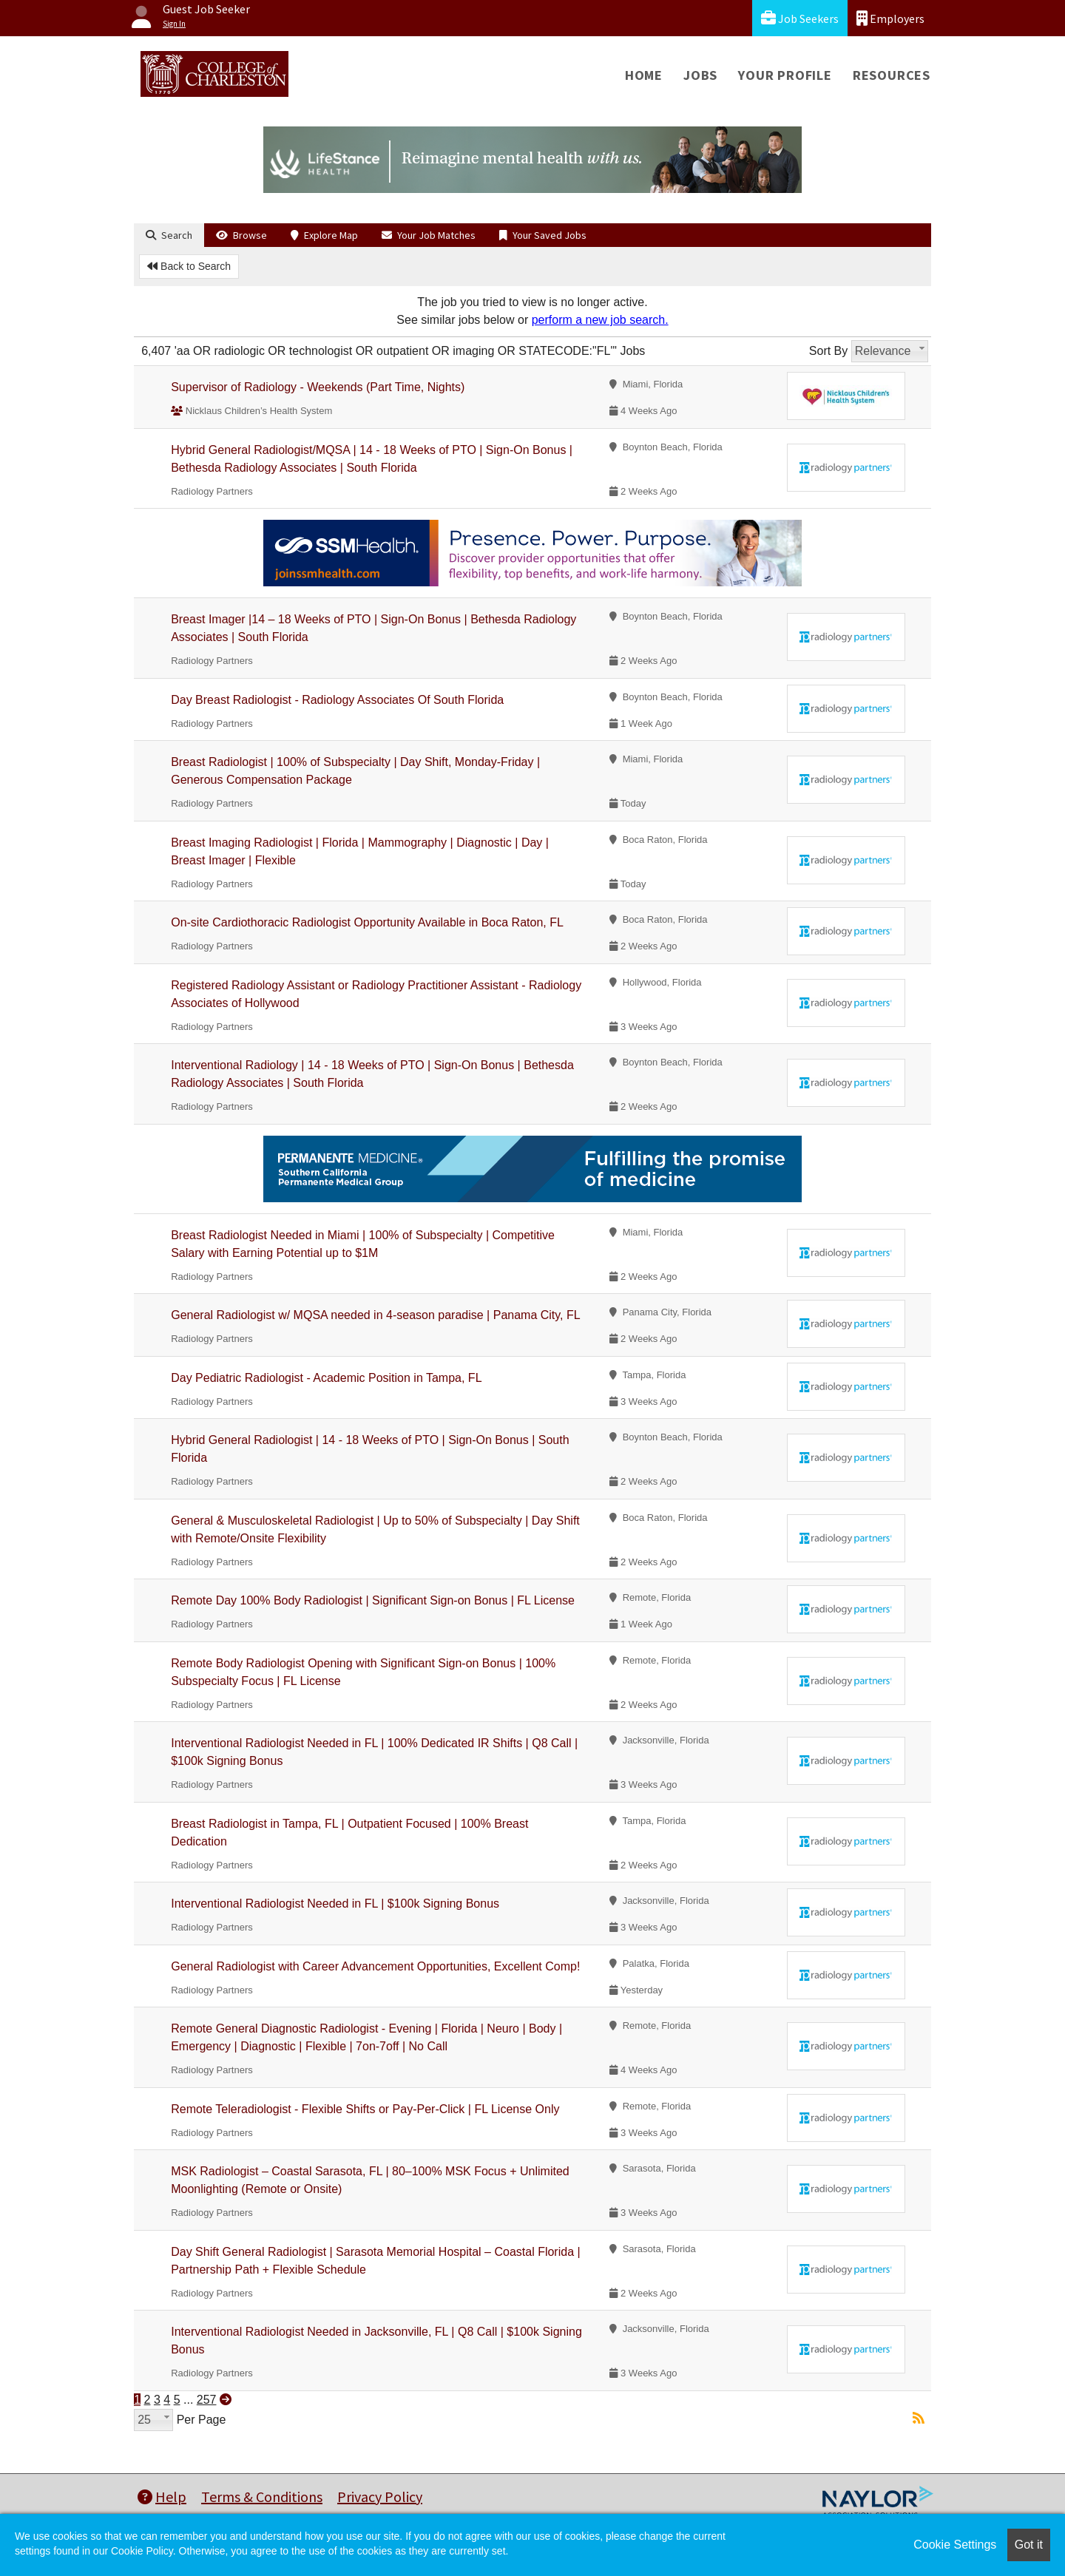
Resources (891, 75)
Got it (1029, 2544)
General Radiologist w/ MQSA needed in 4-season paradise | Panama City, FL (375, 1315)
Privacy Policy (379, 2496)
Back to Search (189, 266)
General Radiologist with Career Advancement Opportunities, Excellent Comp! (375, 1966)
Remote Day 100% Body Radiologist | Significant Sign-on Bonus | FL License (373, 1600)
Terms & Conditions (261, 2496)
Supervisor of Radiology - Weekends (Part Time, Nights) (317, 387)
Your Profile (785, 75)
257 (207, 2399)
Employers (890, 18)
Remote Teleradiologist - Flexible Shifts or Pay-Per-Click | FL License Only (365, 2109)
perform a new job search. (600, 319)
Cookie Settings (954, 2544)
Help (162, 2496)
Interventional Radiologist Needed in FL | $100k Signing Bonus (335, 1903)
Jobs (700, 75)
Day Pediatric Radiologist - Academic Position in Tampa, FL (326, 1378)
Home (644, 75)
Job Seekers (800, 18)
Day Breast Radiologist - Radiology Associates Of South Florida (337, 700)
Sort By (828, 351)
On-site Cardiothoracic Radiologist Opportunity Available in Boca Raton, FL (367, 922)
